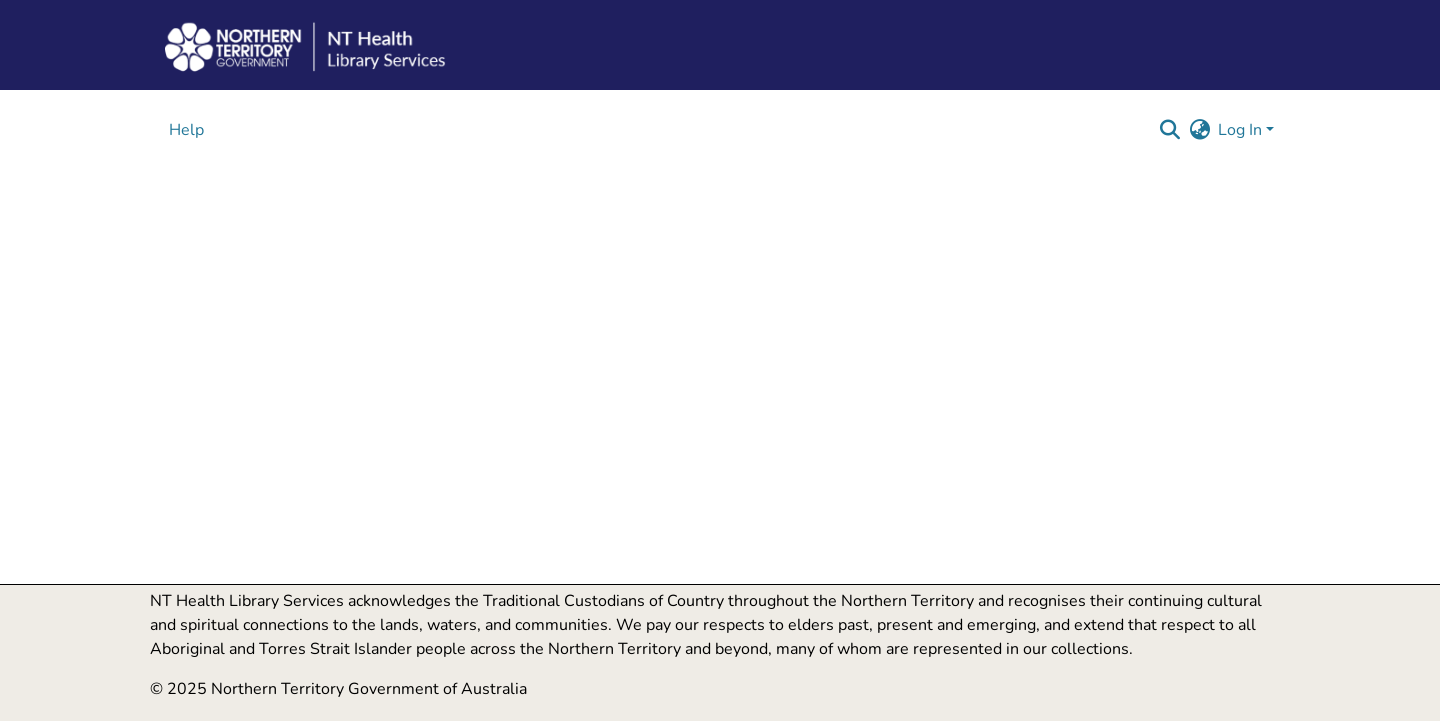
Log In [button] (1242, 130)
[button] (1169, 130)
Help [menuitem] (186, 130)
